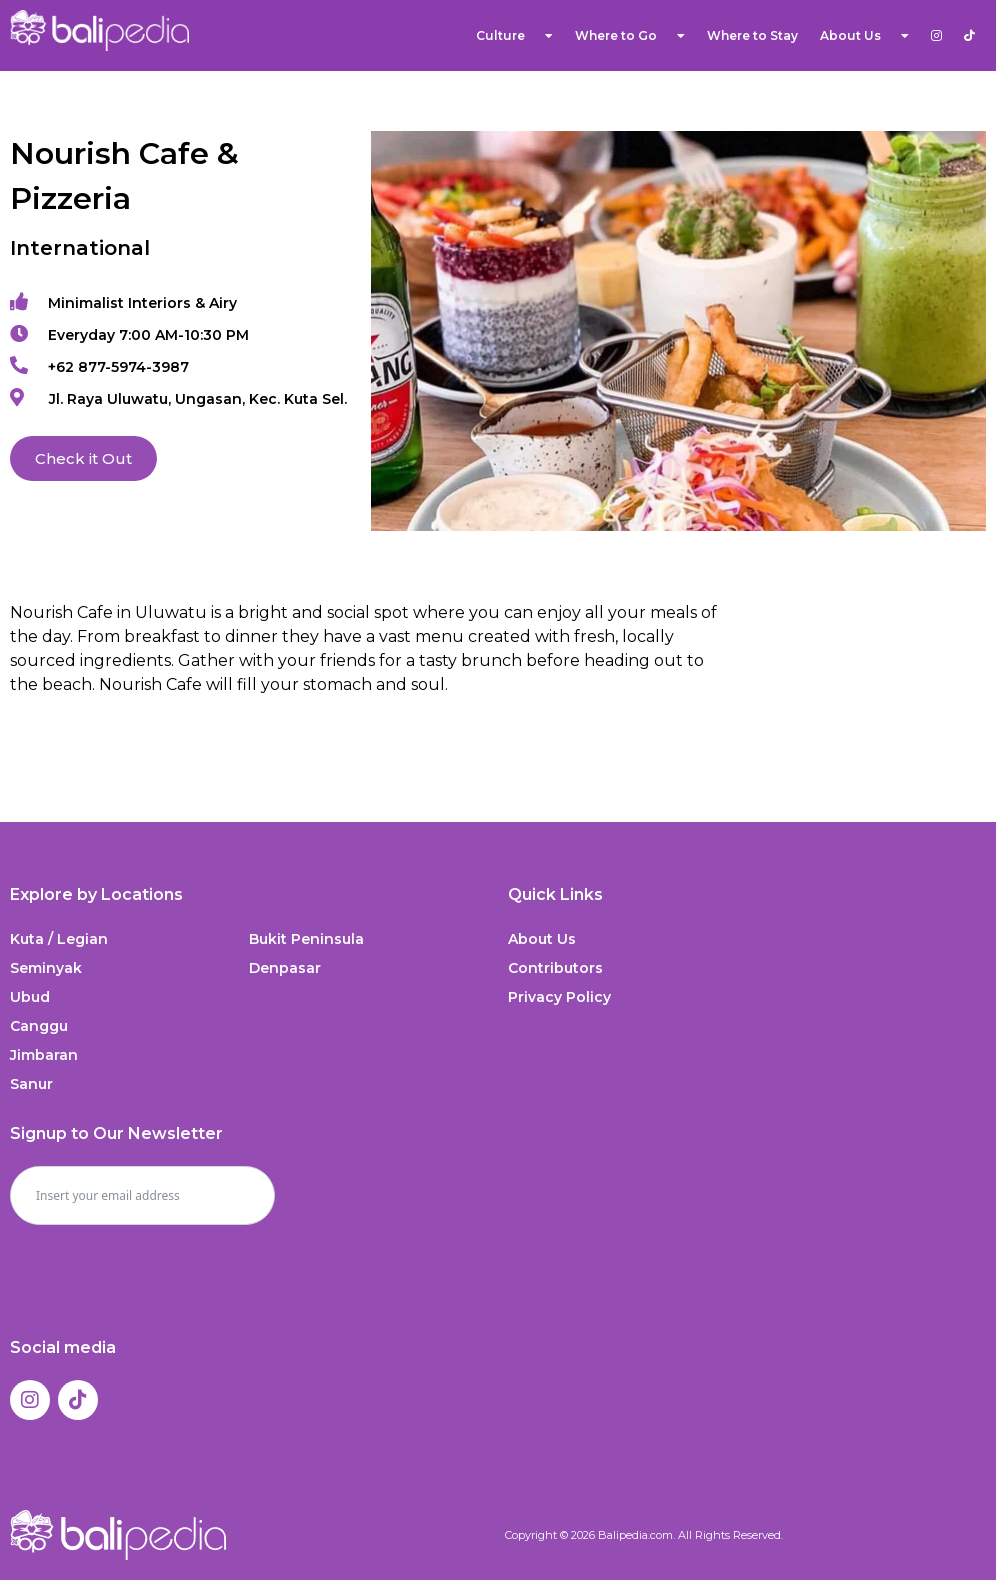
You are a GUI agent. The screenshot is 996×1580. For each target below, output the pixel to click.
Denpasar (285, 968)
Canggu (39, 1026)
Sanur (31, 1084)
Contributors (555, 968)
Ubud (30, 997)
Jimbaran (44, 1055)
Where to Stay (752, 35)
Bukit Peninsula (306, 939)
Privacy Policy (559, 997)
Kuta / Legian (59, 939)
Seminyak (46, 968)
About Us (864, 36)
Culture (514, 36)
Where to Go (630, 36)
